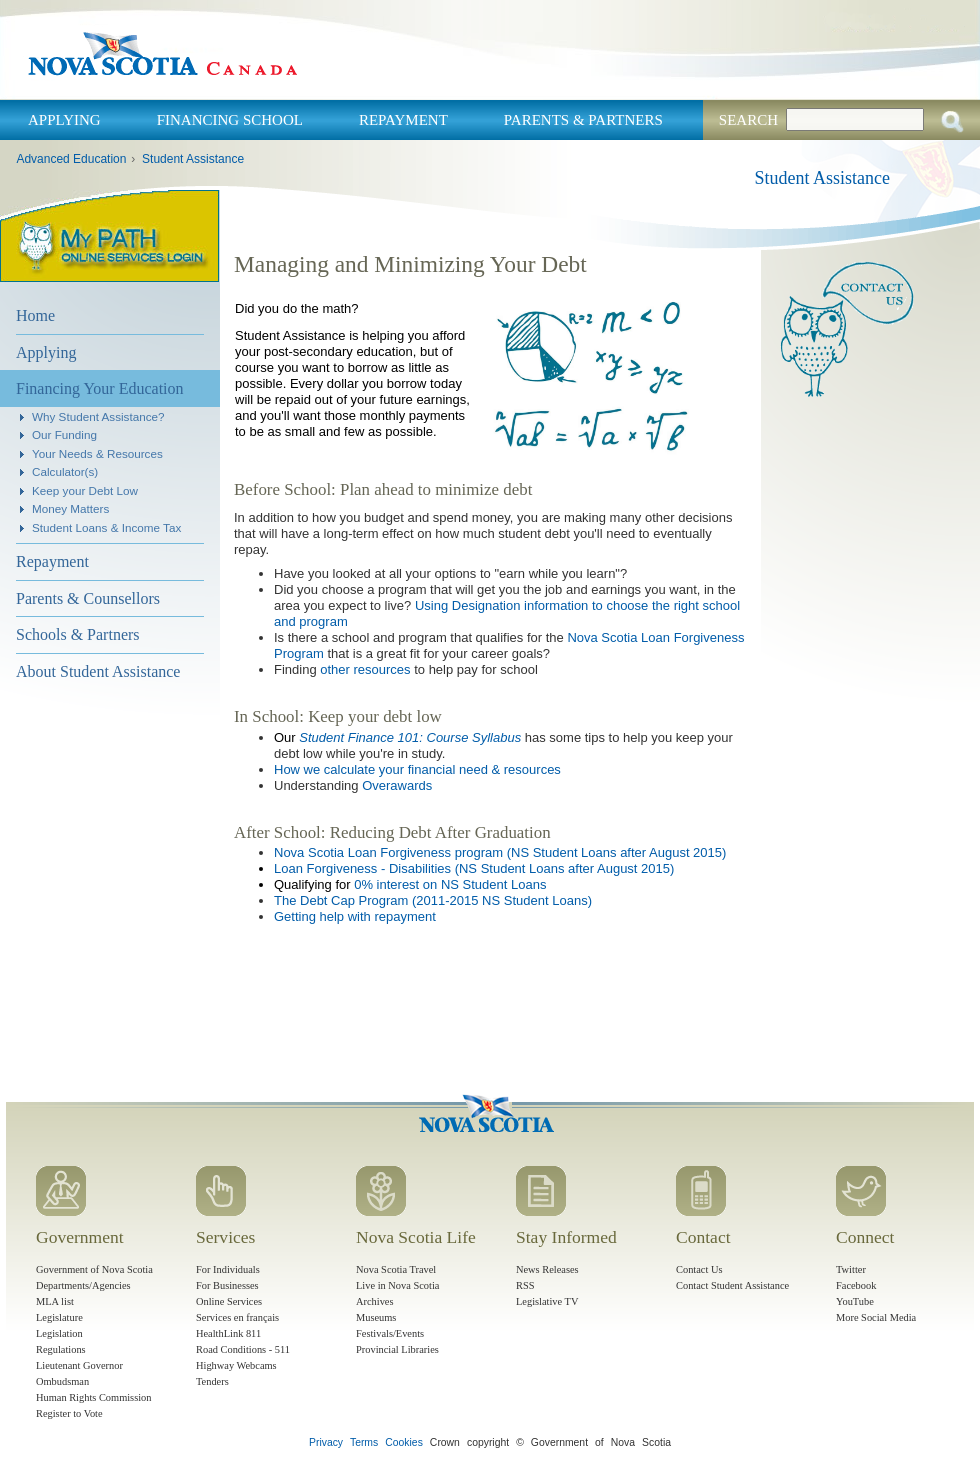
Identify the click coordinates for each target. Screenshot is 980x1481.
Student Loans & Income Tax (106, 527)
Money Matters (70, 508)
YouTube (855, 1301)
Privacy (326, 1442)
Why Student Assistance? (98, 416)
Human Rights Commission (93, 1397)
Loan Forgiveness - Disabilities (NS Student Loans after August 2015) (474, 868)
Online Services (229, 1301)
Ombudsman (62, 1381)
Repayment (403, 120)
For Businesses (227, 1285)
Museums (376, 1317)
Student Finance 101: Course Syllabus (410, 737)
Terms (364, 1442)
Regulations (61, 1349)
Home (35, 315)
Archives (375, 1301)
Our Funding (64, 434)
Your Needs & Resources (97, 453)
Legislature (59, 1317)
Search (748, 120)
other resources (365, 669)
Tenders (212, 1381)
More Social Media (876, 1317)
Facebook (856, 1285)
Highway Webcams (236, 1365)
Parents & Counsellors (88, 598)
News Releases (547, 1269)
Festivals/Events (390, 1333)
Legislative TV (547, 1301)
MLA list (55, 1301)
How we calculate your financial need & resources (417, 769)
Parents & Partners (583, 120)
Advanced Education (71, 159)
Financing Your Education (100, 388)
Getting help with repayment (355, 916)
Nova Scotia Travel (396, 1269)
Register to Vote (69, 1413)
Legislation (59, 1333)
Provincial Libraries (397, 1349)
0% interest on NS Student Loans (450, 884)
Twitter (851, 1269)
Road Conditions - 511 (243, 1349)
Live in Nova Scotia (397, 1285)
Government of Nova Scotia (94, 1269)
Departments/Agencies (83, 1285)
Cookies (404, 1442)
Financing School (230, 120)
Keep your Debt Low (85, 490)
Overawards (397, 785)
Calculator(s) (65, 471)
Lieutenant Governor (79, 1365)
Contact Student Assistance (732, 1285)
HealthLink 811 (228, 1333)
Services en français (237, 1317)
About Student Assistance (98, 671)
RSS (525, 1285)
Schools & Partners (78, 634)
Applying (64, 120)
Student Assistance (193, 159)
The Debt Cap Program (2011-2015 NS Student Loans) (433, 900)
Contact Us (699, 1269)
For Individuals (228, 1269)
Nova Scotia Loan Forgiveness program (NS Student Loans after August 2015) (500, 852)
